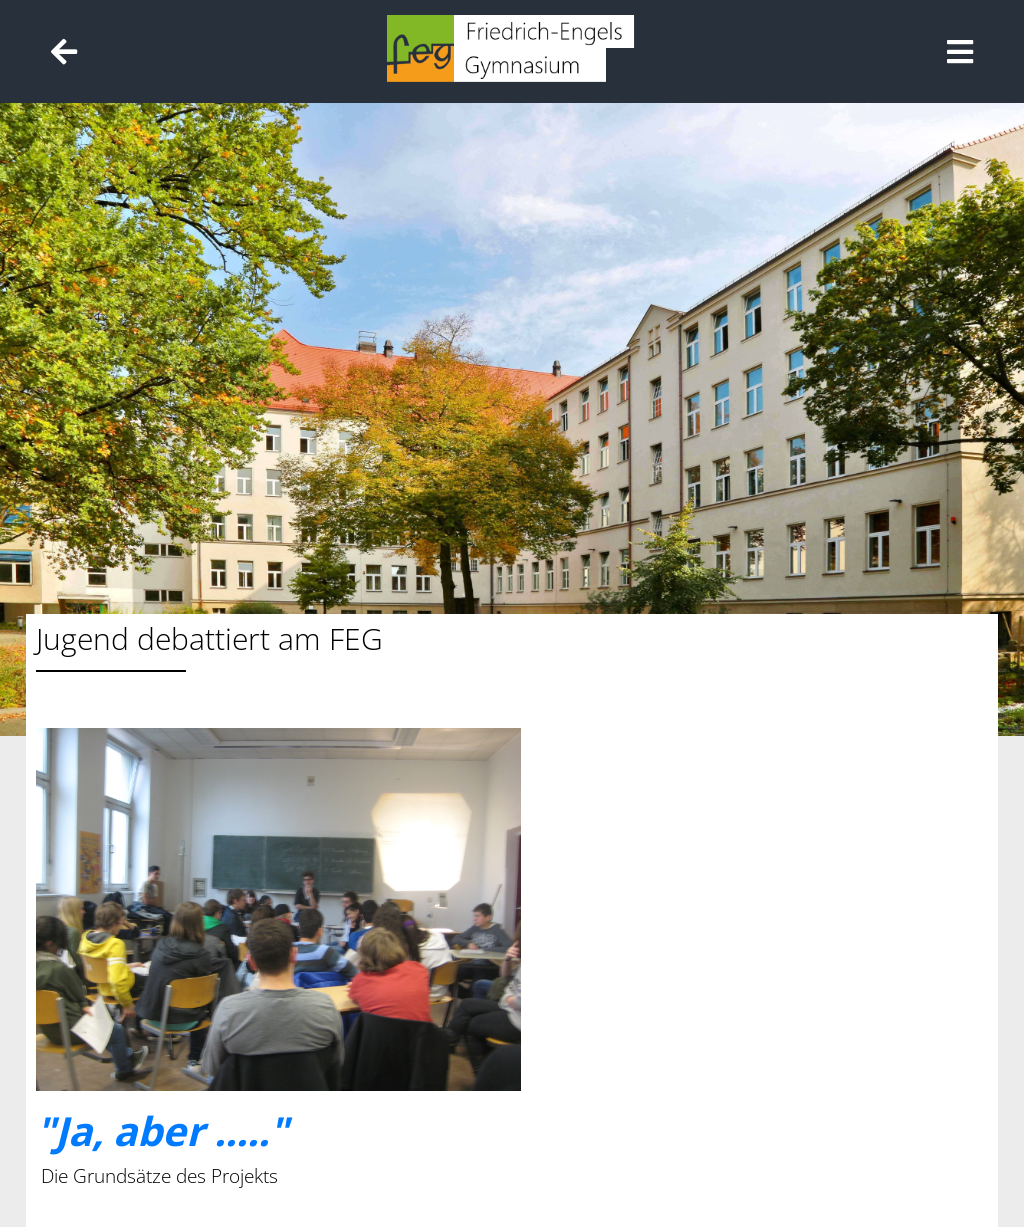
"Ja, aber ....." (162, 1130)
